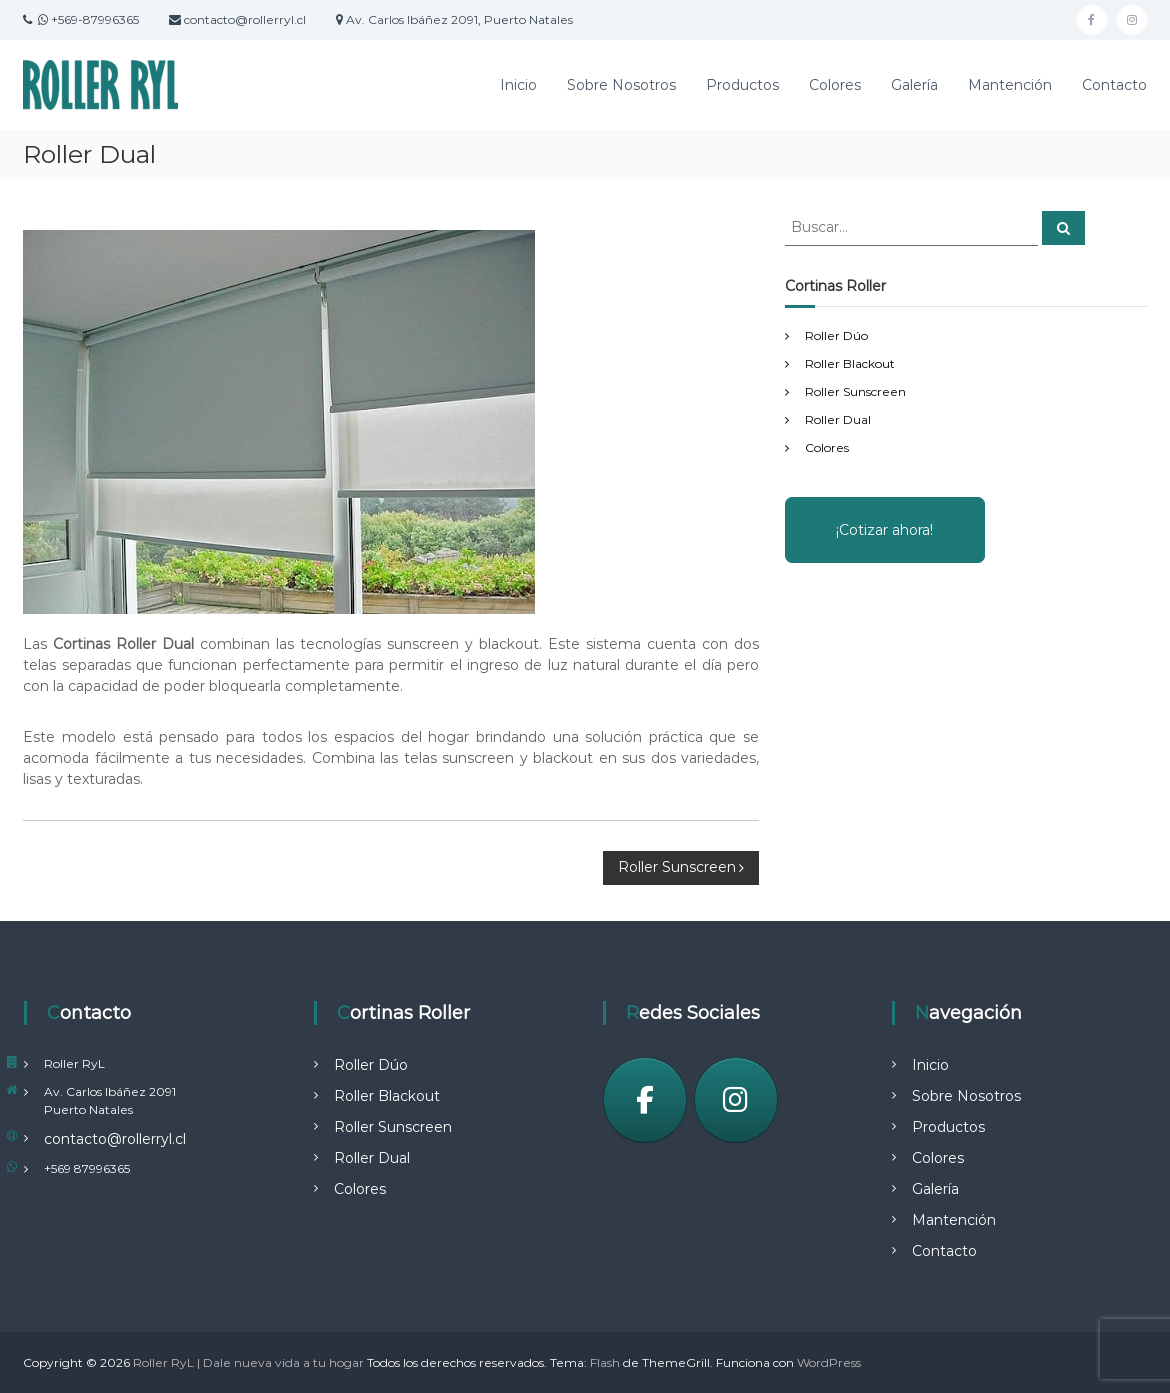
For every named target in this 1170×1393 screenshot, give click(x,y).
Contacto (1114, 85)
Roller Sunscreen (855, 391)
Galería (914, 85)
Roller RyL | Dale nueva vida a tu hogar (248, 1362)
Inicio (518, 85)
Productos (742, 85)
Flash (605, 1362)
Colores (835, 85)
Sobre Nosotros (621, 85)
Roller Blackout (850, 363)
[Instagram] (736, 1100)
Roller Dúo (836, 335)
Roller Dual (838, 419)
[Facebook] (645, 1100)
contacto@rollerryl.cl (115, 1139)
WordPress (829, 1362)
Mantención (1010, 85)
